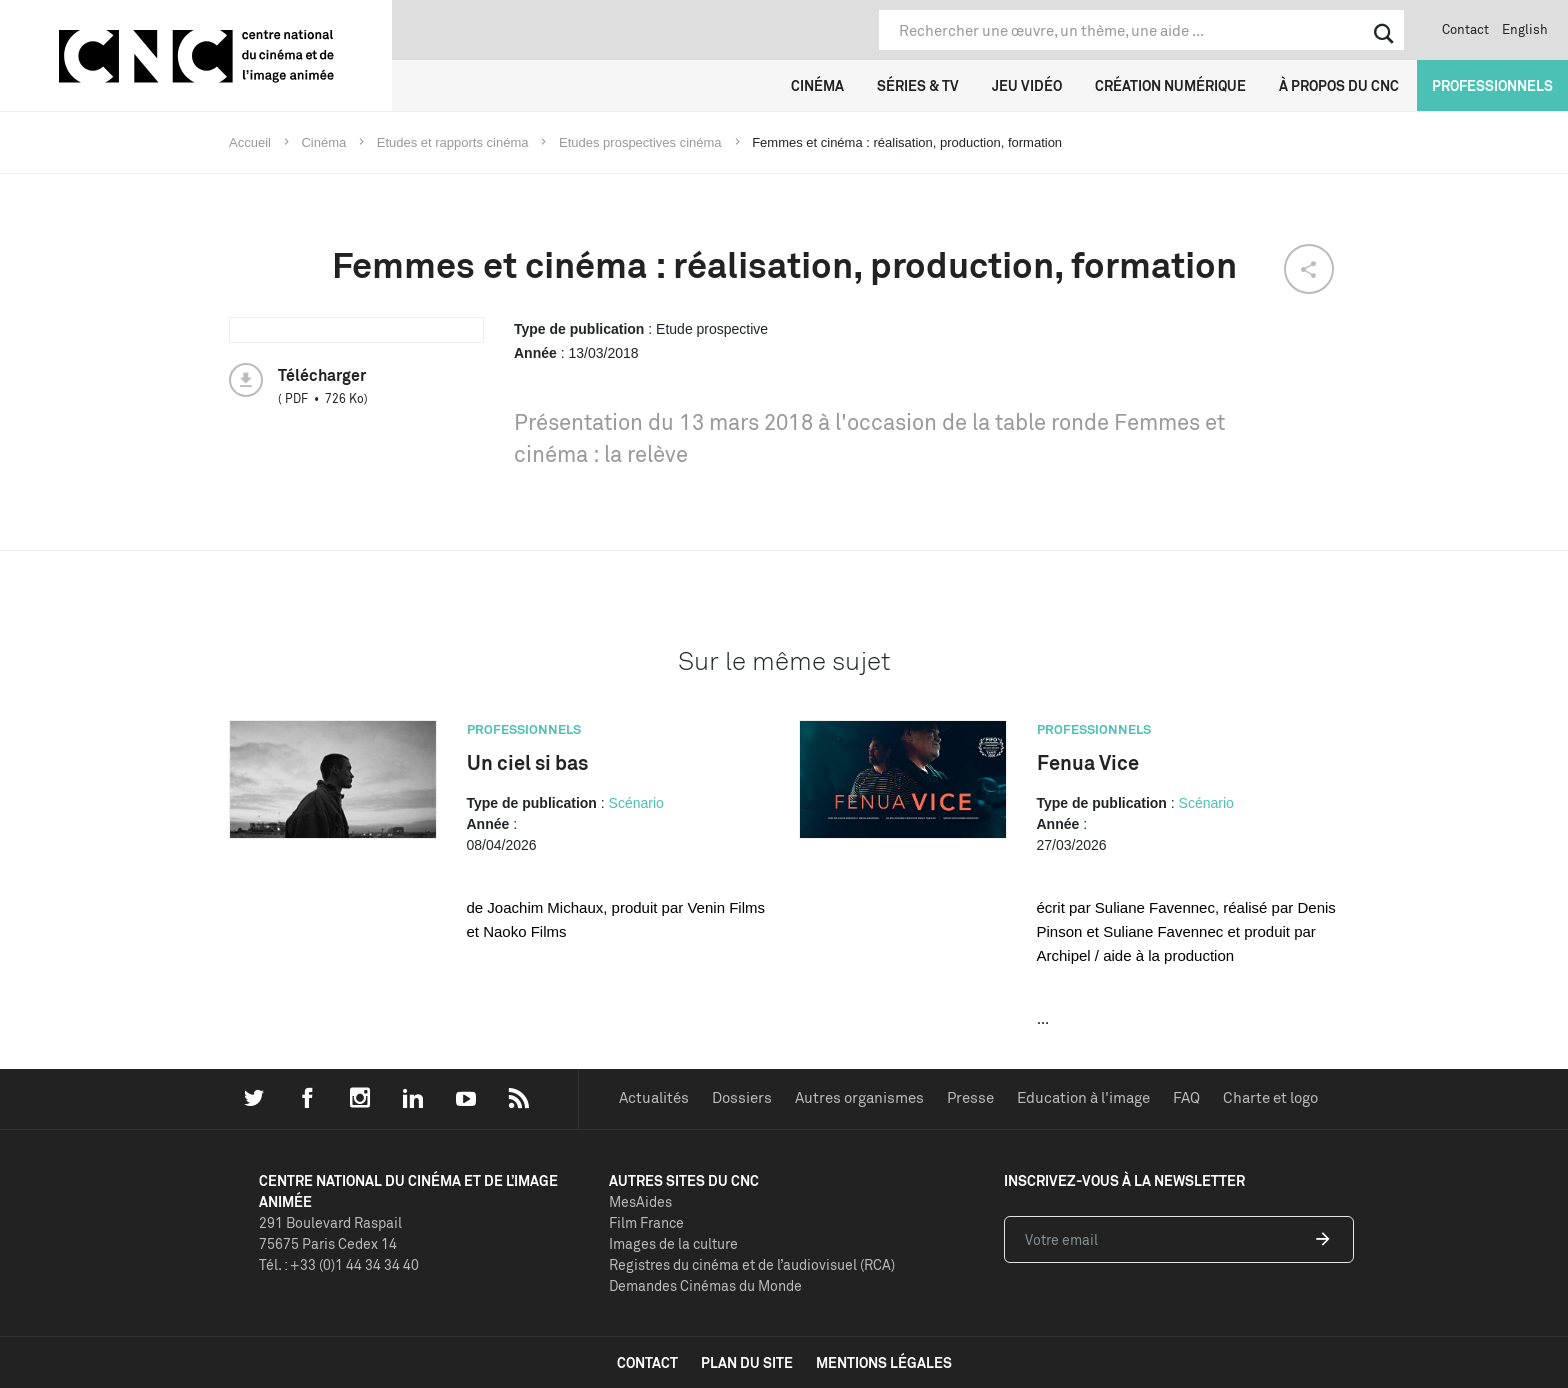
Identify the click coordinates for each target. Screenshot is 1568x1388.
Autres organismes (859, 1097)
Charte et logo (1270, 1097)
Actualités (654, 1097)
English (1525, 29)
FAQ (1186, 1097)
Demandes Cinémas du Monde (705, 1285)
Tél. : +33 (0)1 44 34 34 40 (339, 1264)
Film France (646, 1222)
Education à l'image (1083, 1097)
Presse (970, 1097)
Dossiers (742, 1097)
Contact (1465, 29)
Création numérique (1170, 85)
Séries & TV (918, 85)
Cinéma (817, 85)
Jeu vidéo (1027, 85)
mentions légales (884, 1362)
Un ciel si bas (527, 762)
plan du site (747, 1362)
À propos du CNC (1339, 85)
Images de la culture (673, 1243)
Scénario (636, 803)
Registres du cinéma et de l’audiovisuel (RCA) (752, 1264)
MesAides (640, 1201)
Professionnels (1492, 85)
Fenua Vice (1088, 762)
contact (647, 1362)
